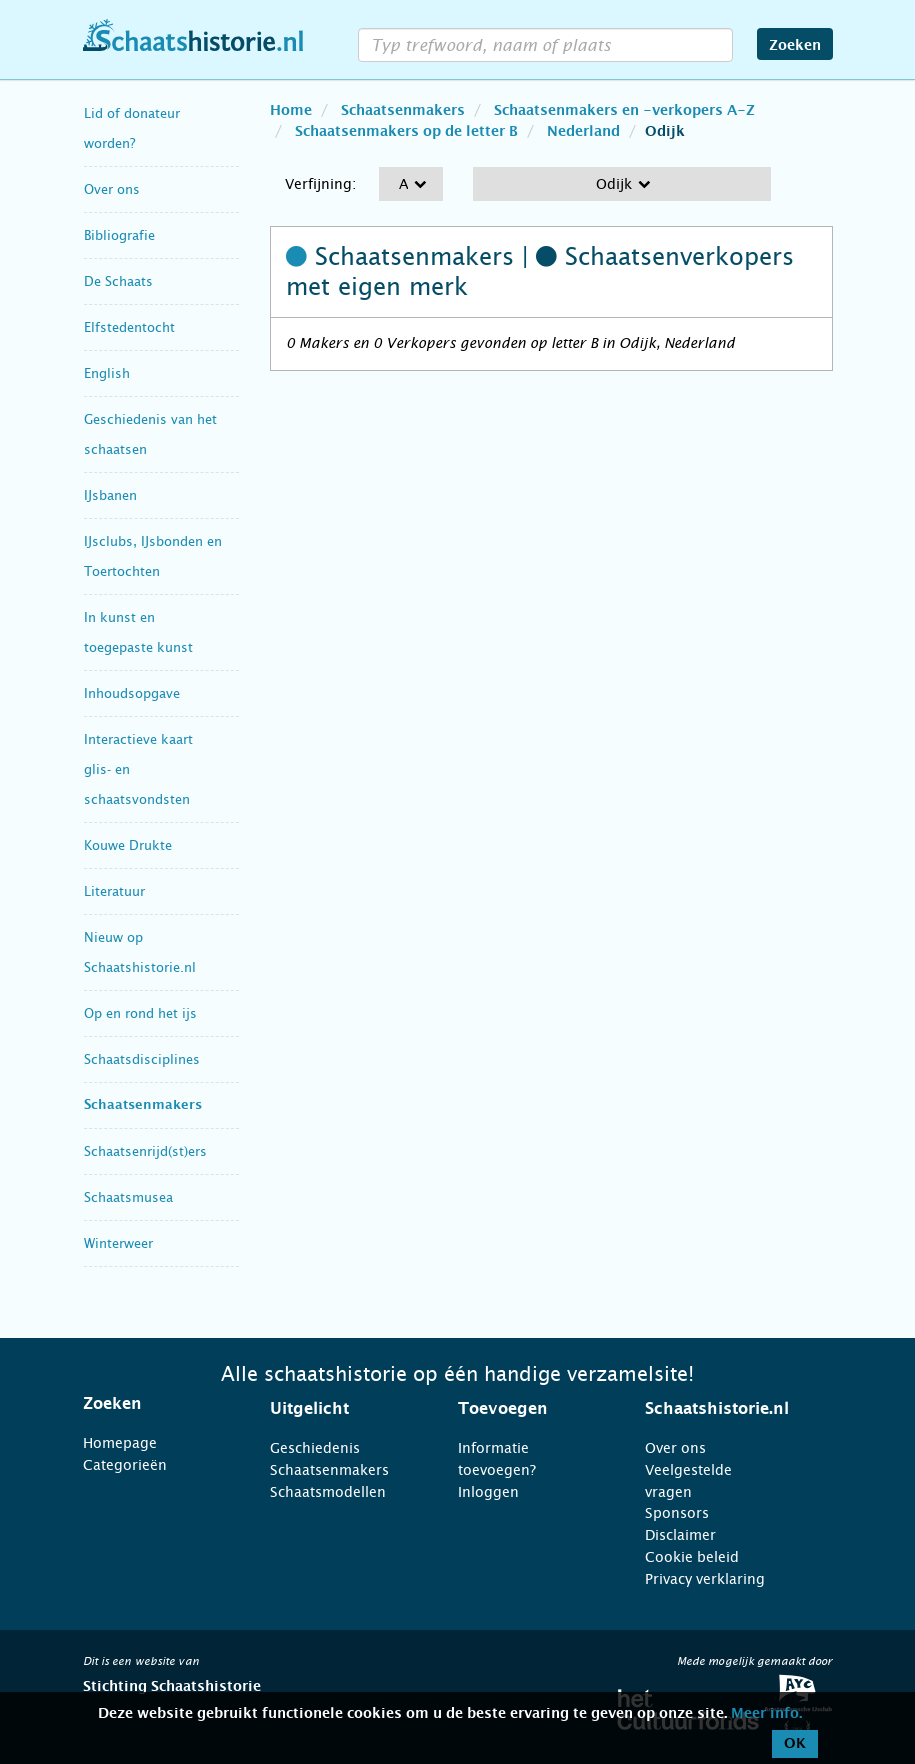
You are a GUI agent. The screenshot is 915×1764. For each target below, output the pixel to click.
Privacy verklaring (705, 1579)
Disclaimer (680, 1535)
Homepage (120, 1443)
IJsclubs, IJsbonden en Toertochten (153, 556)
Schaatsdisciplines (142, 1059)
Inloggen (488, 1492)
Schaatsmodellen (328, 1492)
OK (795, 1744)
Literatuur (114, 891)
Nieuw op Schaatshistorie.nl (140, 952)
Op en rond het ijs (140, 1013)
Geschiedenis (315, 1448)
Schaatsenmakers (143, 1105)
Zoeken (795, 46)
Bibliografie (119, 235)
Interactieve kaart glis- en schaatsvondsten (138, 769)
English (107, 373)
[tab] (152, 1404)
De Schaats (118, 281)
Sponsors (677, 1513)
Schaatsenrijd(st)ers (145, 1151)
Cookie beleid (692, 1557)
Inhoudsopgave (132, 693)
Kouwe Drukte (128, 845)
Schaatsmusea (128, 1197)
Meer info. (766, 1714)
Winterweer (118, 1243)
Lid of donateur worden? (132, 128)
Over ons (112, 189)
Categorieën (125, 1465)
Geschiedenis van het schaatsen (150, 434)
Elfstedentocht (129, 327)
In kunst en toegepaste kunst (138, 632)
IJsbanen (110, 495)
